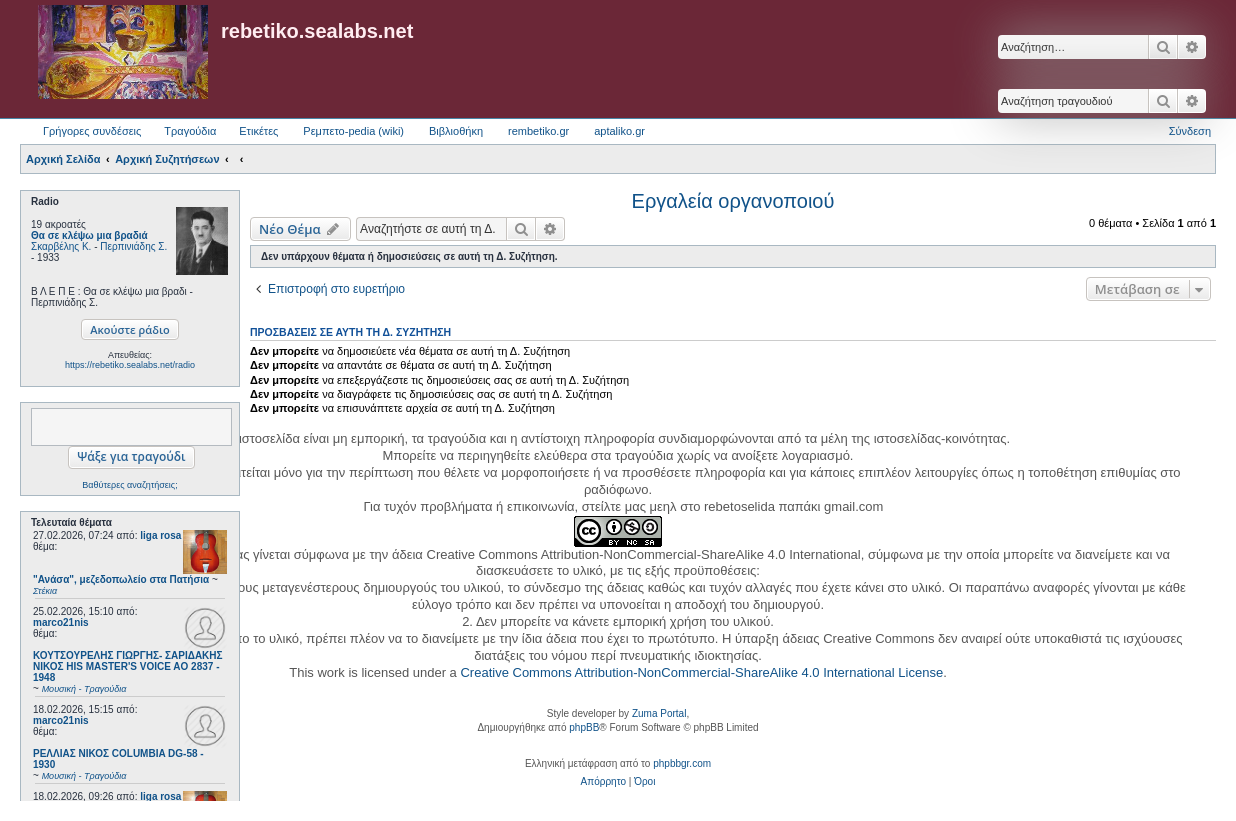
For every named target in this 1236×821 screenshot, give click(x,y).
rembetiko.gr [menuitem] (538, 131)
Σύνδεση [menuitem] (1190, 131)
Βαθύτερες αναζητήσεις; (129, 485)
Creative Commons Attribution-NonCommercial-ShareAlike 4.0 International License (701, 672)
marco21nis (61, 622)
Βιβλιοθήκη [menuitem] (456, 131)
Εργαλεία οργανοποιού (733, 201)
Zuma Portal (659, 713)
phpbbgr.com (682, 763)
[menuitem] (603, 782)
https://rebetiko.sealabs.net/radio (130, 365)
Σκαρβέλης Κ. (61, 246)
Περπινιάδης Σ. (133, 246)
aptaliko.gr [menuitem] (619, 131)
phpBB (584, 727)
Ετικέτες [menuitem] (258, 131)
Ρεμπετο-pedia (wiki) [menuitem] (353, 131)
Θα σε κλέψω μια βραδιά (89, 235)
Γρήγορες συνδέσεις (92, 131)
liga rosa (160, 535)
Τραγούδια (190, 131)
